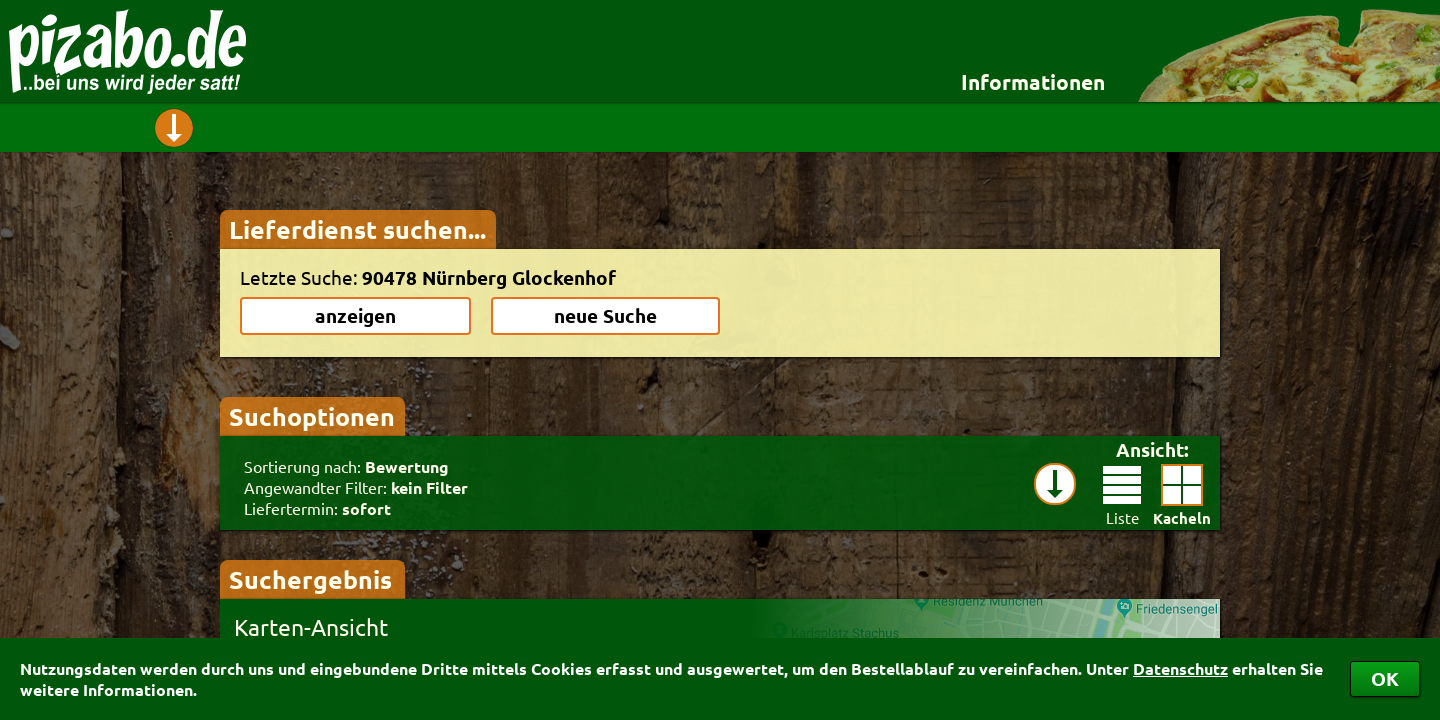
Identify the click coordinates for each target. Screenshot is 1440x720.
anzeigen (355, 315)
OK (1385, 678)
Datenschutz (1180, 668)
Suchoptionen (312, 416)
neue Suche (605, 315)
